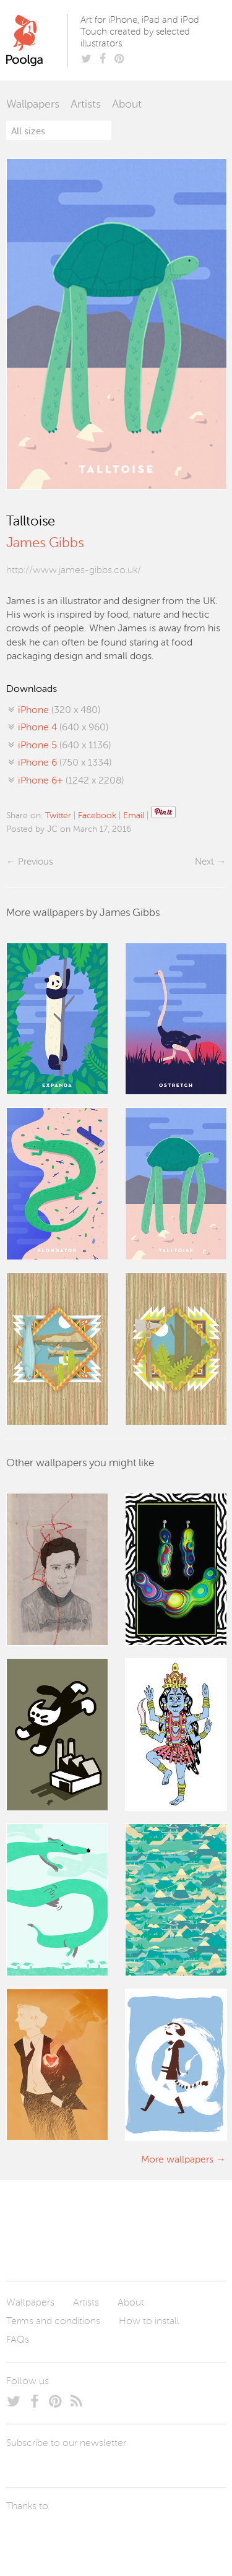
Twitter (58, 815)
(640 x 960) (63, 728)
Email (133, 815)
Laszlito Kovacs (28, 2535)
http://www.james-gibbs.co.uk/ (73, 571)
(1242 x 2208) (71, 781)
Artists (86, 104)
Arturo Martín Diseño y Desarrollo (71, 2535)
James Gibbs (45, 543)
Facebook (97, 815)
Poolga (39, 40)
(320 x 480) (59, 710)
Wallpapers (32, 104)
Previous (35, 862)
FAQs (17, 2340)
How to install (149, 2322)
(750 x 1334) (64, 763)
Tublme (122, 2535)
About (127, 104)
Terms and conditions (53, 2322)
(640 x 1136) (64, 746)
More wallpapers (177, 2160)
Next (204, 862)
